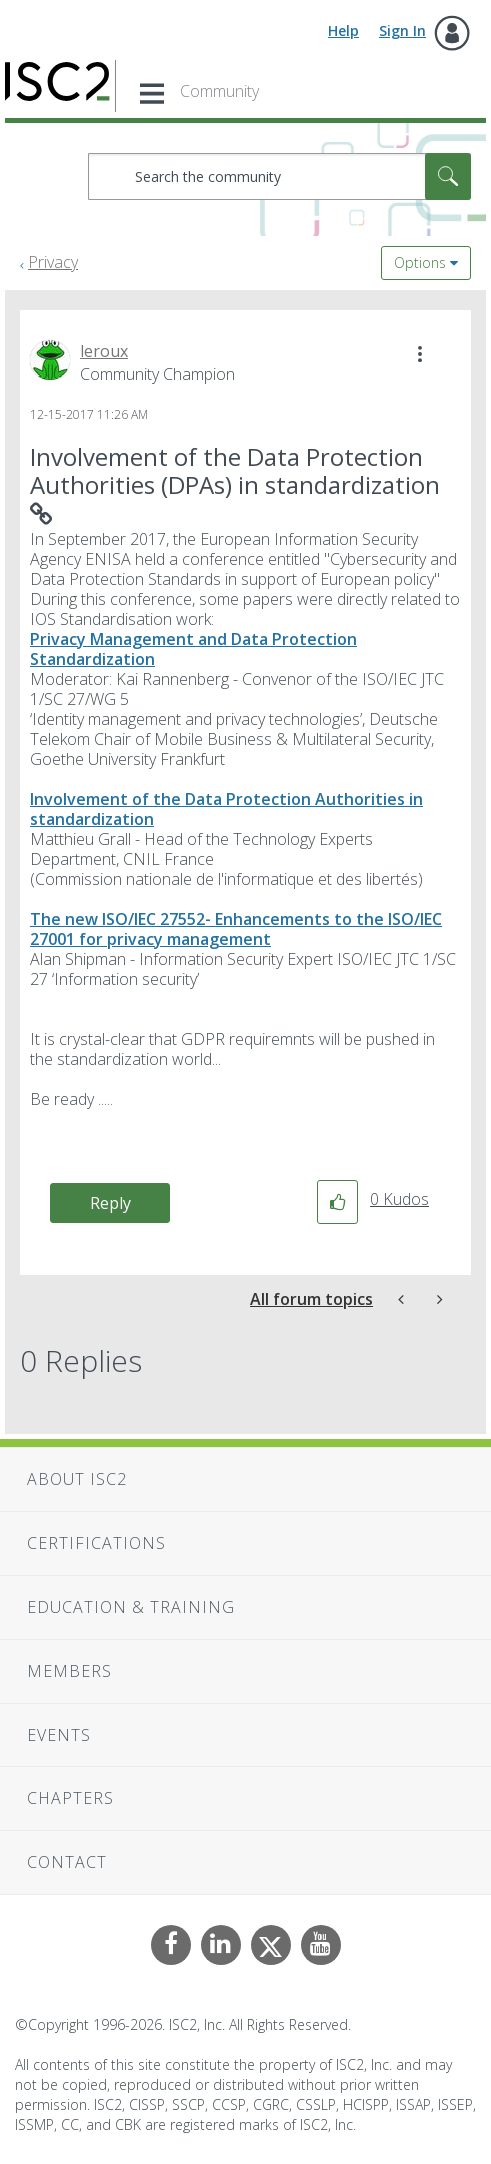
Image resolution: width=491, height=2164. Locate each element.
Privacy (53, 262)
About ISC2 (77, 1479)
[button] (420, 354)
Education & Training (131, 1607)
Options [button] (420, 262)
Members (69, 1671)
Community (219, 91)
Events (59, 1735)
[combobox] (279, 176)
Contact (67, 1862)
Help (343, 30)
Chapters (70, 1798)
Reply (110, 1203)
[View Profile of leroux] (104, 351)
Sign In (402, 30)
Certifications (96, 1543)
